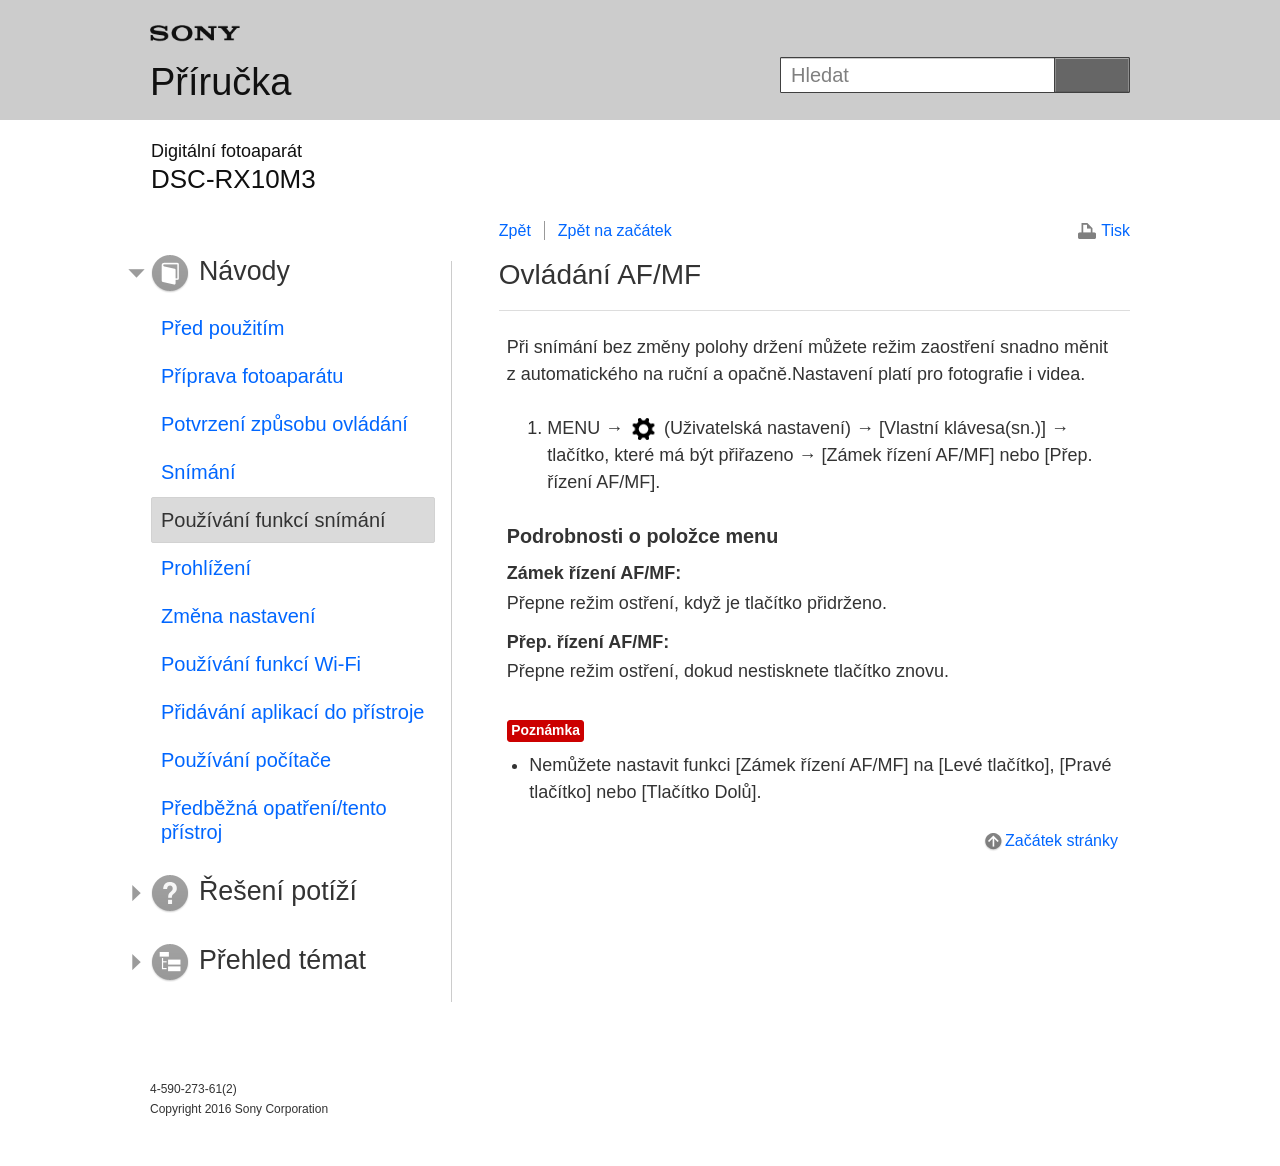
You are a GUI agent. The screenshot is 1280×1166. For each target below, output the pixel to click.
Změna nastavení (238, 616)
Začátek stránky (1061, 840)
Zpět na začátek (615, 230)
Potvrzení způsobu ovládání (284, 424)
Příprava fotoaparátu (252, 376)
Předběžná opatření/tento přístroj (274, 820)
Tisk (1115, 230)
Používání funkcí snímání (273, 520)
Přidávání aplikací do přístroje (292, 712)
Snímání (198, 472)
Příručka (220, 82)
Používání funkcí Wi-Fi (261, 664)
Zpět (515, 230)
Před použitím (222, 328)
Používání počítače (246, 760)
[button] (278, 274)
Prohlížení (206, 568)
